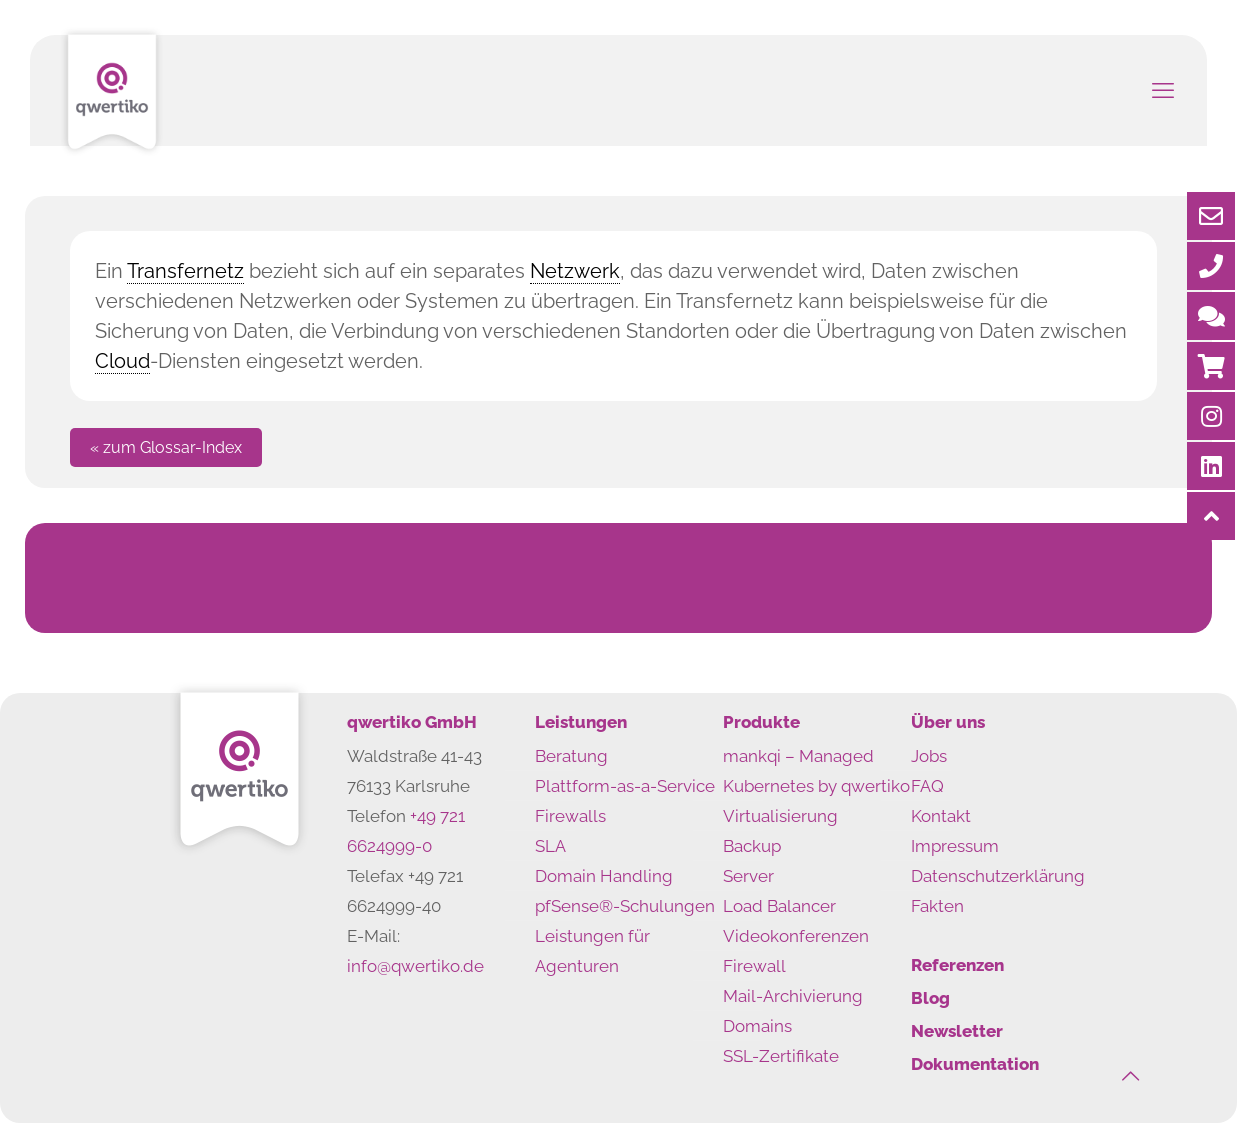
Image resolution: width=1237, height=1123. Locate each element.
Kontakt (941, 816)
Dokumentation (975, 1064)
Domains (757, 1026)
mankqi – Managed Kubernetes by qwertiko (816, 771)
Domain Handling (604, 876)
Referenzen (957, 965)
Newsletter (957, 1031)
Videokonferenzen (796, 936)
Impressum (955, 846)
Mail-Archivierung (793, 996)
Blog (930, 998)
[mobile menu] (1163, 90)
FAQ (927, 786)
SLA (550, 846)
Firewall (754, 966)
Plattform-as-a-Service (625, 786)
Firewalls (570, 816)
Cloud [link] (122, 361)
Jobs (929, 756)
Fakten (937, 906)
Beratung (571, 756)
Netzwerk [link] (575, 271)
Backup (752, 846)
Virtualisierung (780, 816)
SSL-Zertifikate (781, 1056)
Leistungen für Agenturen (592, 951)
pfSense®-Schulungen (625, 906)
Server (748, 876)
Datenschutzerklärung (998, 876)
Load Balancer (779, 906)
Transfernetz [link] (185, 271)
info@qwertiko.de (415, 966)
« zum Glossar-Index (166, 447)
